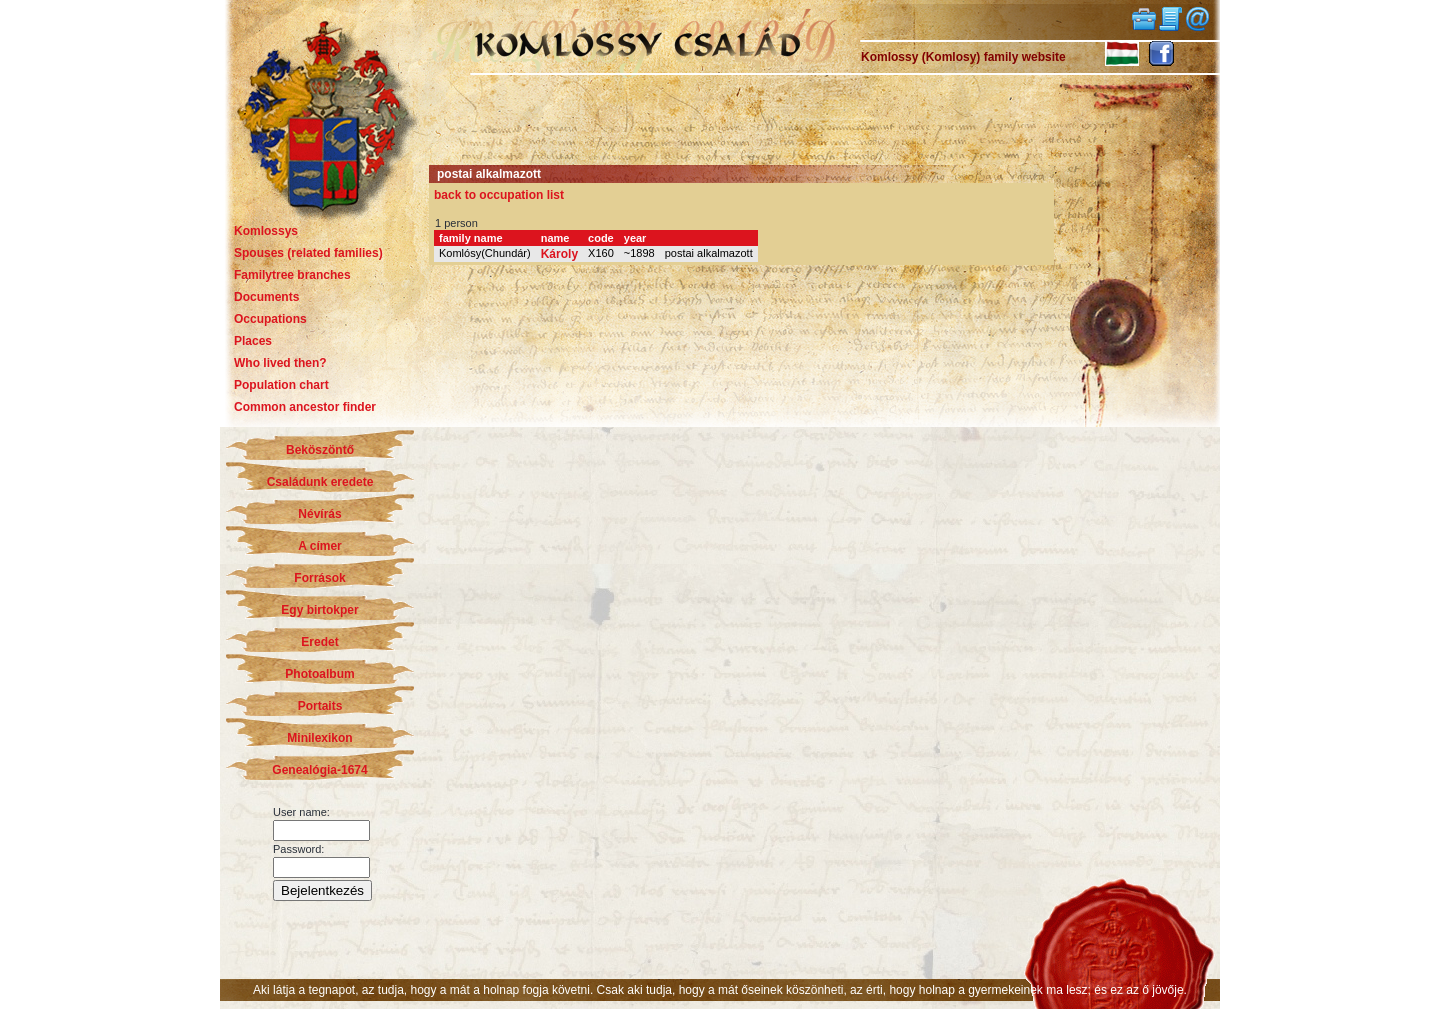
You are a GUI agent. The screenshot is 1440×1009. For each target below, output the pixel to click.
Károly (559, 254)
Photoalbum (319, 674)
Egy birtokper (319, 610)
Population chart (281, 385)
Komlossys (266, 231)
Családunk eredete (320, 482)
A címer (320, 546)
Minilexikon (319, 738)
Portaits (320, 706)
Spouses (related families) (308, 253)
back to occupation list (499, 195)
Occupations (270, 319)
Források (319, 578)
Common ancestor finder (305, 407)
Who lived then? (280, 363)
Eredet (319, 642)
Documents (266, 297)
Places (253, 341)
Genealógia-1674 (319, 770)
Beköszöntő (320, 450)
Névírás (319, 514)
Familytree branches (292, 275)
